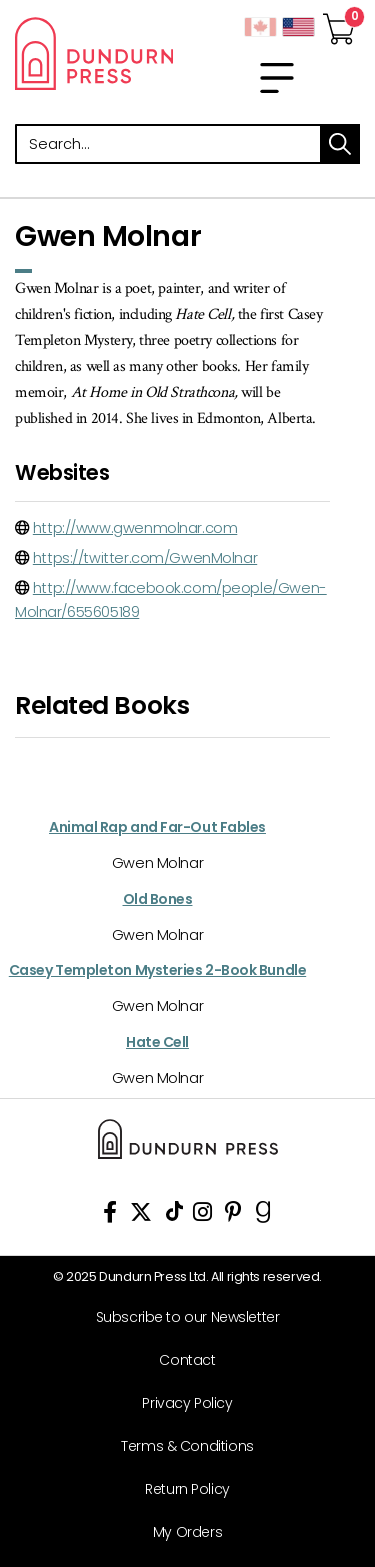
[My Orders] (180, 1532)
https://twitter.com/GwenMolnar (145, 558)
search (340, 144)
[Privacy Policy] (180, 1403)
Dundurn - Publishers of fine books (94, 53)
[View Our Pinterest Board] (233, 1215)
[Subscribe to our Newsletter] (180, 1317)
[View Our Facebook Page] (110, 1215)
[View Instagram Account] (202, 1215)
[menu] (277, 78)
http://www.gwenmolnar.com (135, 528)
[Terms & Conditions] (180, 1446)
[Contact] (180, 1360)
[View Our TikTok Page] (174, 1215)
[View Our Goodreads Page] (263, 1215)
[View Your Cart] (339, 23)
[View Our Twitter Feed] (141, 1215)
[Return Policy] (180, 1489)
